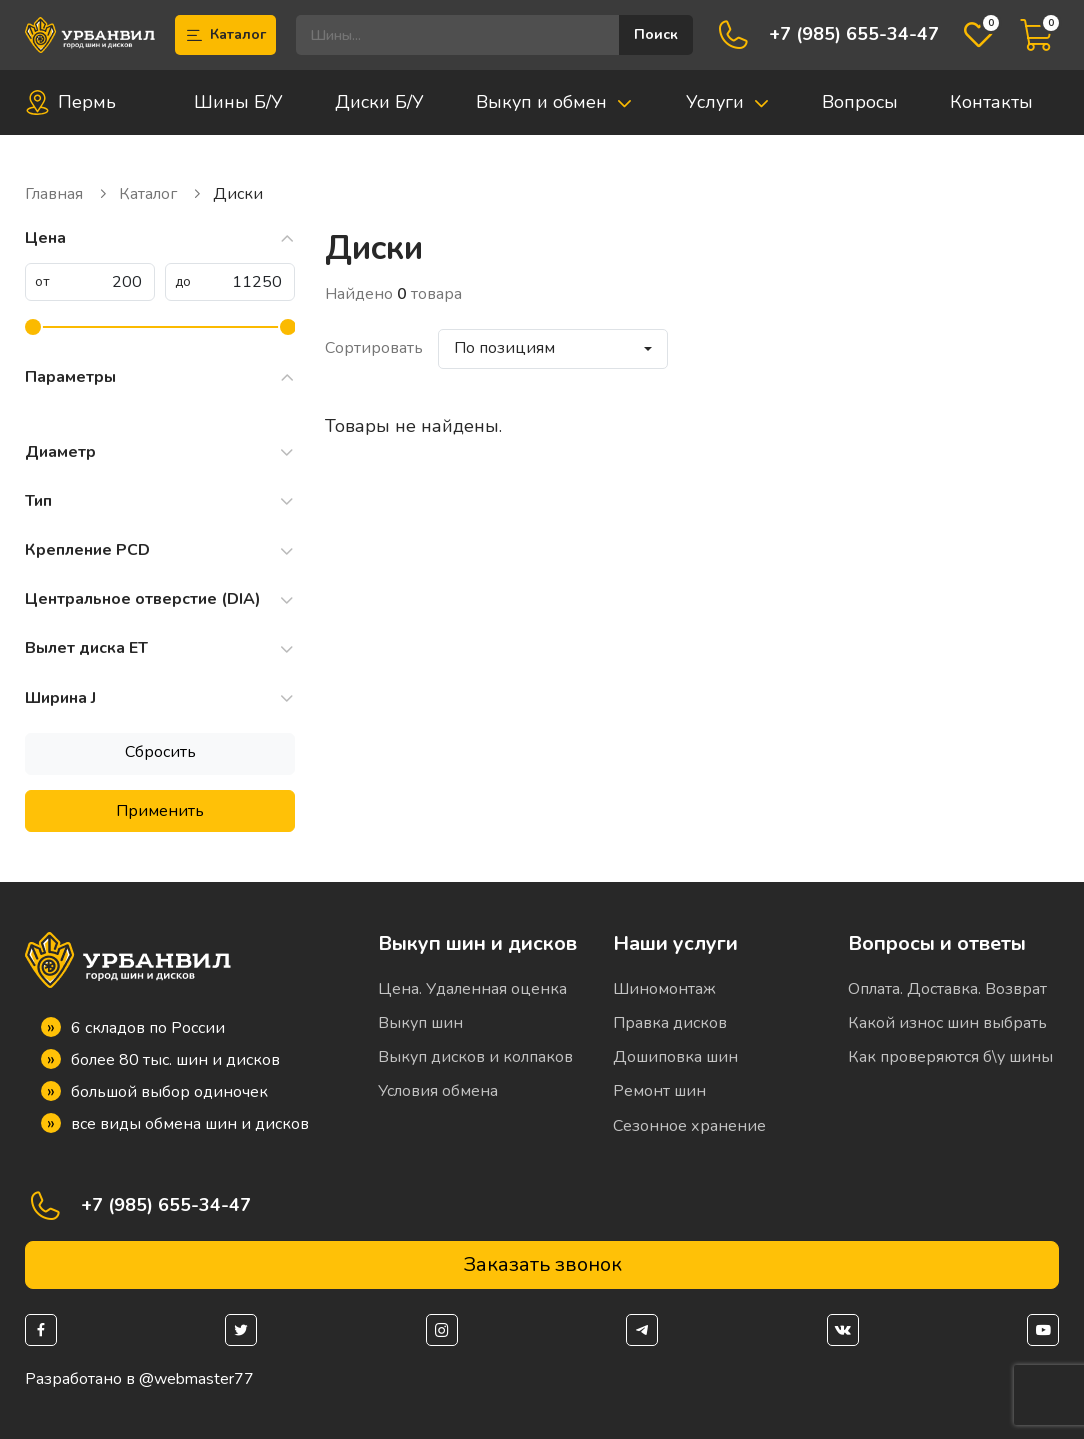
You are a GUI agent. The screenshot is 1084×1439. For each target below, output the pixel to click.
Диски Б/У (379, 102)
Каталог (225, 35)
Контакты (991, 102)
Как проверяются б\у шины (950, 1057)
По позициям (504, 348)
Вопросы (860, 102)
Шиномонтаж (664, 989)
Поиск (656, 34)
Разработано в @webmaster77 (139, 1379)
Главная (67, 194)
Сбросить (160, 752)
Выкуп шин (420, 1023)
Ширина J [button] (160, 698)
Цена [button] (160, 238)
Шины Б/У (238, 102)
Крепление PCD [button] (160, 550)
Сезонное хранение (689, 1126)
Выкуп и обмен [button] (554, 102)
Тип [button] (160, 501)
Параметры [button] (160, 377)
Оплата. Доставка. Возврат (947, 989)
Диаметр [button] (160, 452)
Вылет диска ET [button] (160, 648)
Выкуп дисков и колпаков (475, 1057)
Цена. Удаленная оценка (472, 989)
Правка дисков (670, 1023)
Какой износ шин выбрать (947, 1023)
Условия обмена (438, 1091)
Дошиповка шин (675, 1057)
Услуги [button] (728, 102)
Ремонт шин (659, 1091)
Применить (160, 811)
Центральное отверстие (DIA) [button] (160, 599)
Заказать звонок (542, 1264)
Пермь (70, 102)
